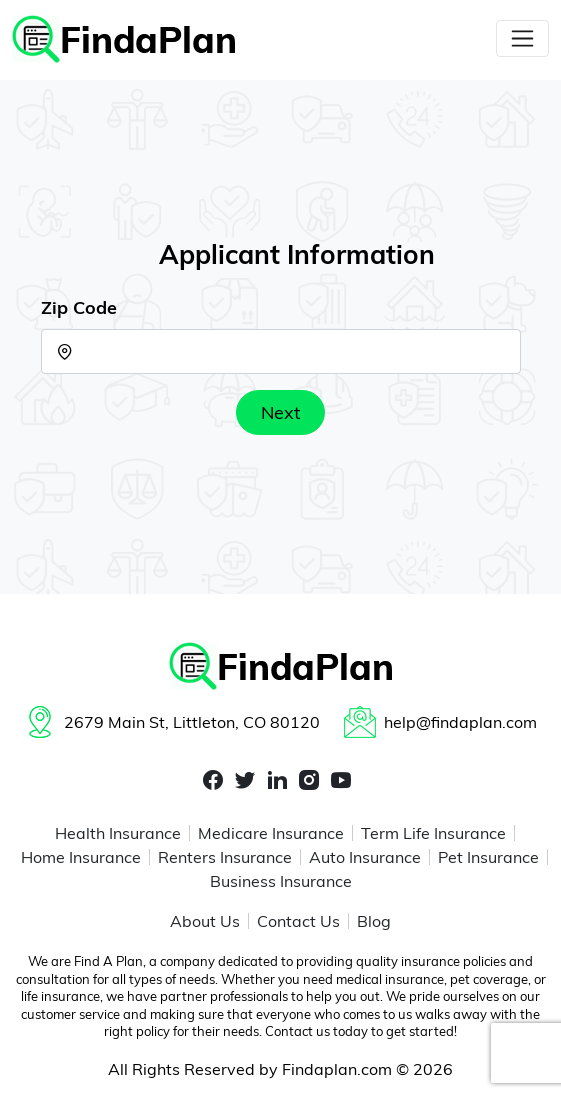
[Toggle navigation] (522, 38)
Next (280, 412)
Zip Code (79, 307)
